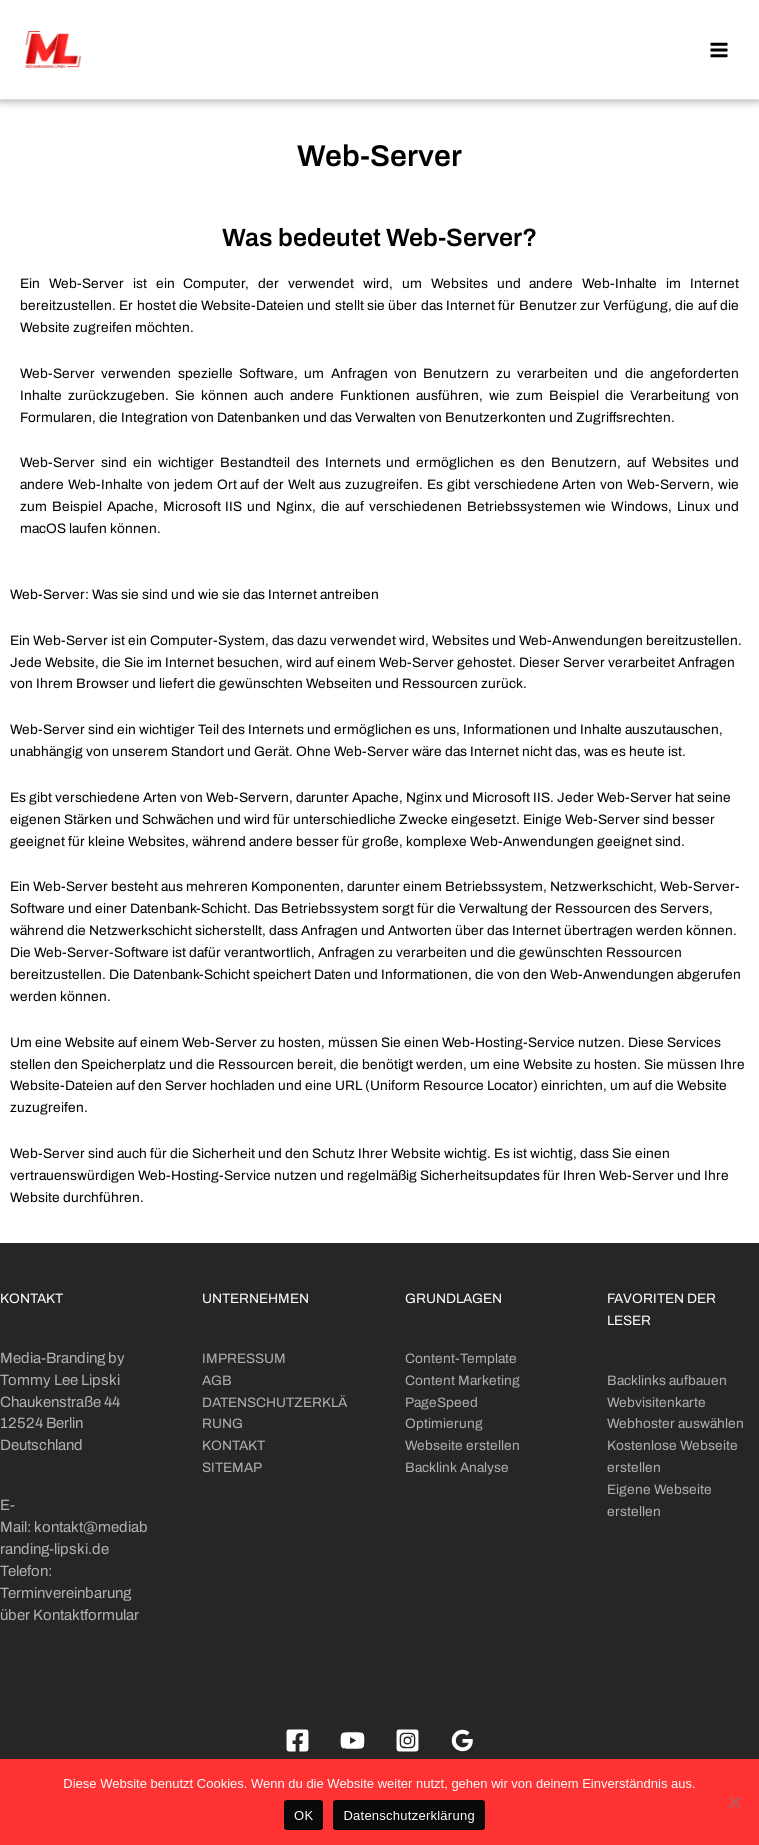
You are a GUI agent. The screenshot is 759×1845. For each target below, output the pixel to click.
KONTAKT (233, 1445)
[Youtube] (352, 1740)
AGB (217, 1380)
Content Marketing (462, 1380)
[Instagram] (407, 1740)
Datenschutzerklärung (408, 1815)
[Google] (462, 1740)
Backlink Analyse (457, 1467)
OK (303, 1815)
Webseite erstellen (462, 1445)
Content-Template (461, 1358)
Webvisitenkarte (656, 1402)
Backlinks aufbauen (667, 1380)
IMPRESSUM (244, 1358)
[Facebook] (297, 1740)
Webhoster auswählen (675, 1423)
